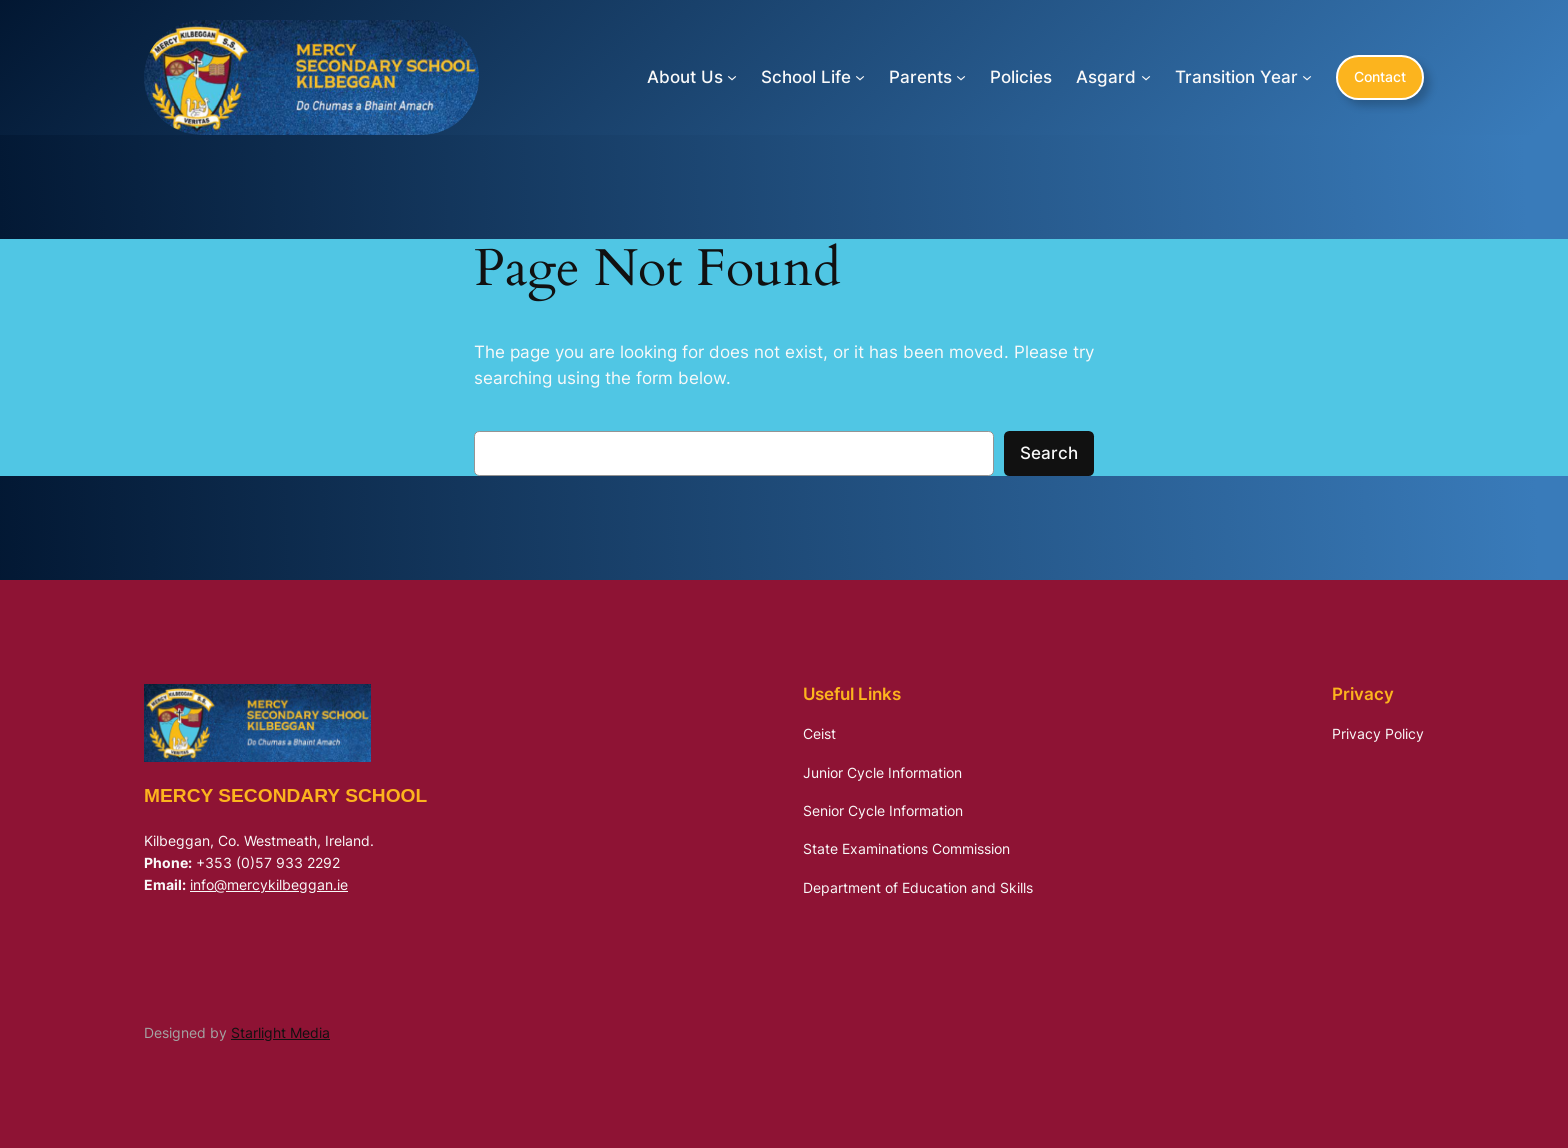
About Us (685, 77)
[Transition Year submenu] (1307, 77)
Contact (1380, 76)
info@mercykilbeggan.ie (269, 884)
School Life (806, 77)
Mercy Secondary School (285, 795)
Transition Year (1236, 77)
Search (1049, 453)
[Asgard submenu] (1146, 77)
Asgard (1106, 77)
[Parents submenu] (961, 77)
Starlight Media (280, 1032)
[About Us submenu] (732, 77)
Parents (920, 77)
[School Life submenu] (860, 77)
